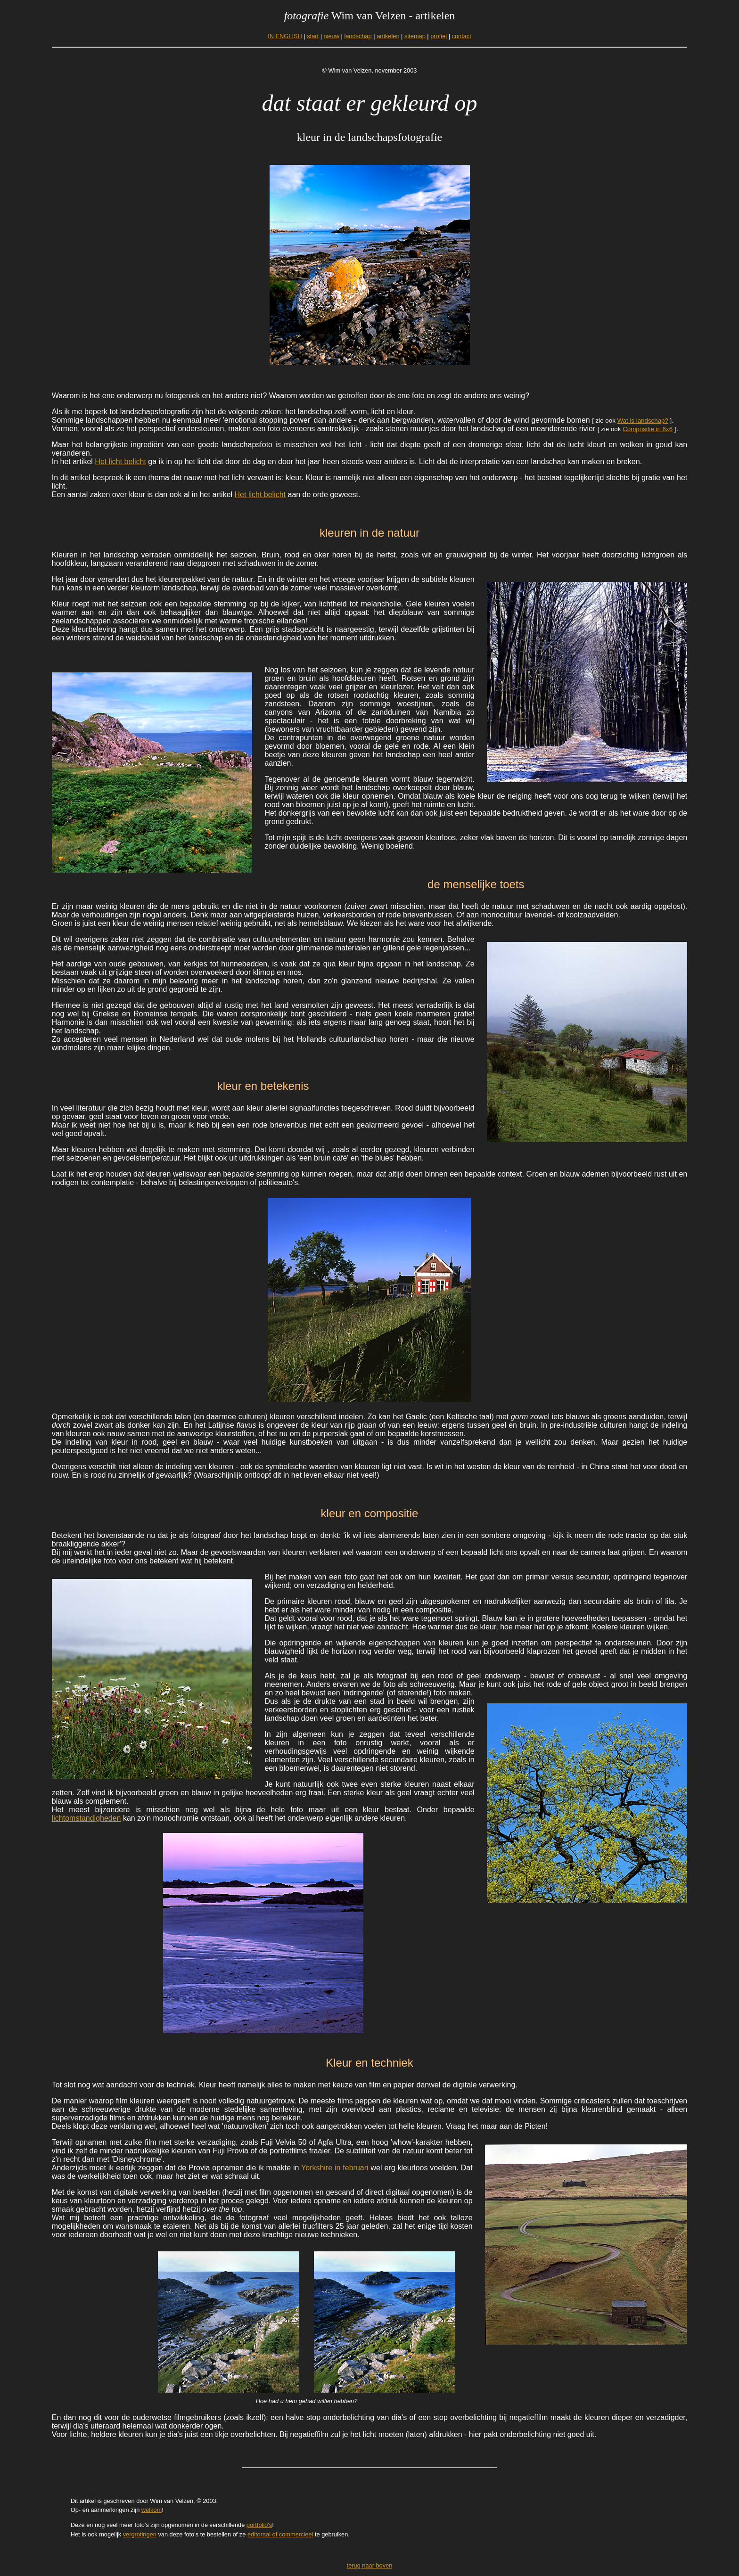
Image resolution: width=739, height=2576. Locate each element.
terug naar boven (370, 2565)
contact (461, 36)
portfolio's (259, 2524)
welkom (151, 2509)
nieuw (331, 36)
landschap (357, 36)
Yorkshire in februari (335, 2168)
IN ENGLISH (285, 36)
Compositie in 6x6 (648, 429)
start (313, 36)
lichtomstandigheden (86, 1818)
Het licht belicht (120, 462)
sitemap (415, 36)
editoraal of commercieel (280, 2534)
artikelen (388, 36)
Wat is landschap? (642, 420)
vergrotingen (139, 2534)
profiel (438, 36)
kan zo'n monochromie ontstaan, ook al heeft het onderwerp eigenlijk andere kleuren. (264, 1818)
